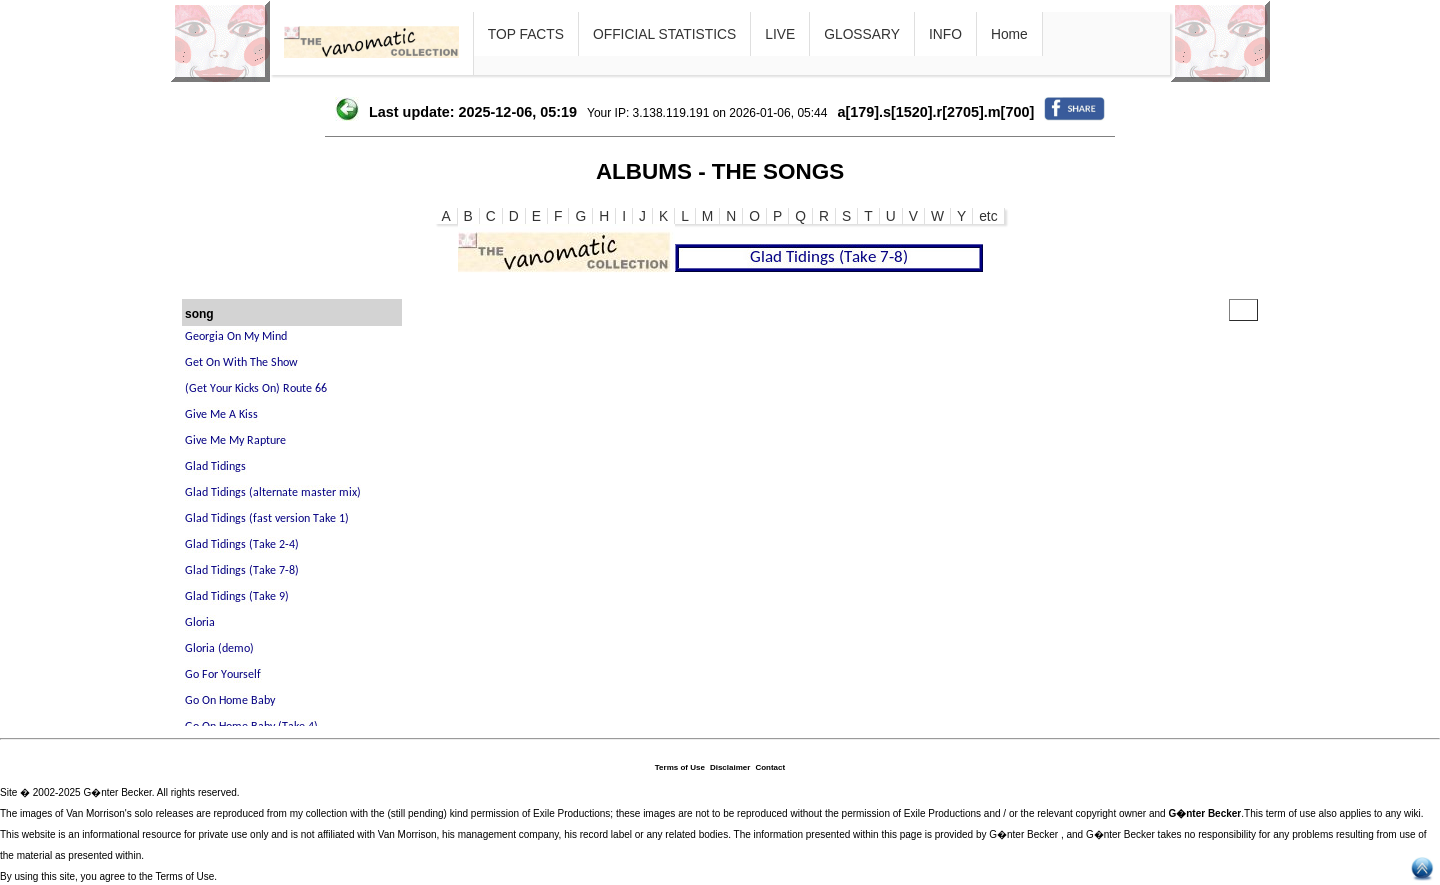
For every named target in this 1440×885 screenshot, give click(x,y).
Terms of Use (680, 767)
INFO (945, 34)
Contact (770, 767)
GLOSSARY (862, 34)
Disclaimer (730, 767)
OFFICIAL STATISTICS (664, 34)
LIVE (780, 34)
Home (1009, 34)
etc (988, 216)
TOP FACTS (526, 34)
